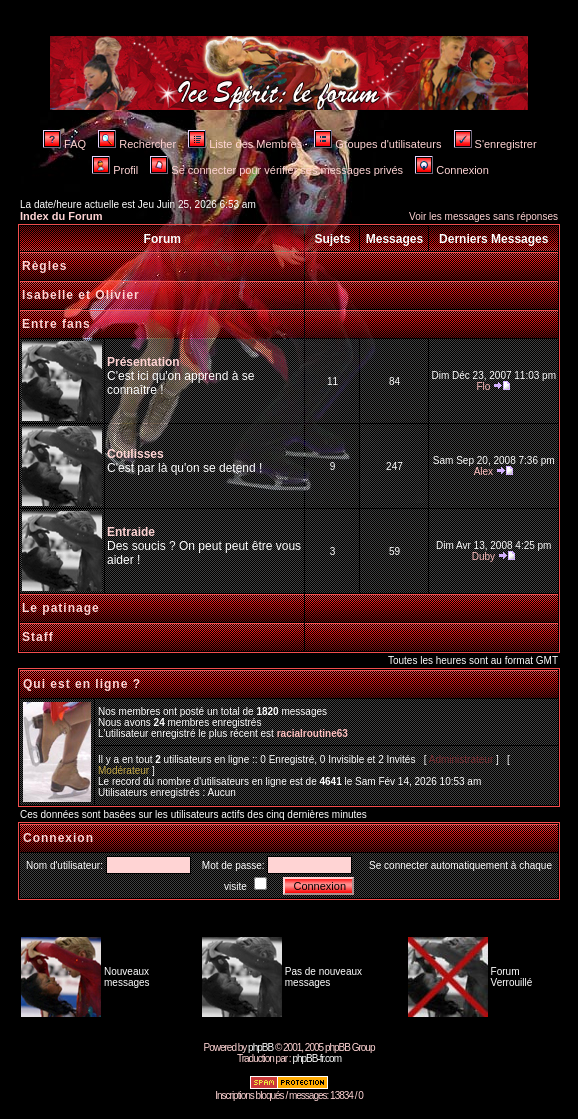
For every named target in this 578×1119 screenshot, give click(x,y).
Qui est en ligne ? (82, 684)
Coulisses (135, 454)
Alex (483, 471)
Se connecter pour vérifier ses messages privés (276, 170)
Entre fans (56, 324)
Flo (483, 386)
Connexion (452, 170)
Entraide (131, 532)
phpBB (260, 1047)
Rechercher (137, 144)
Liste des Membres (245, 144)
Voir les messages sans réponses (483, 216)
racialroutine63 (312, 733)
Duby (483, 556)
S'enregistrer (495, 144)
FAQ (64, 144)
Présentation (143, 362)
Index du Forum (61, 216)
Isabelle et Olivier (81, 295)
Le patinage (61, 608)
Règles (44, 266)
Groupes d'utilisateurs (377, 144)
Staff (38, 637)
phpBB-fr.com (316, 1058)
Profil (115, 170)
